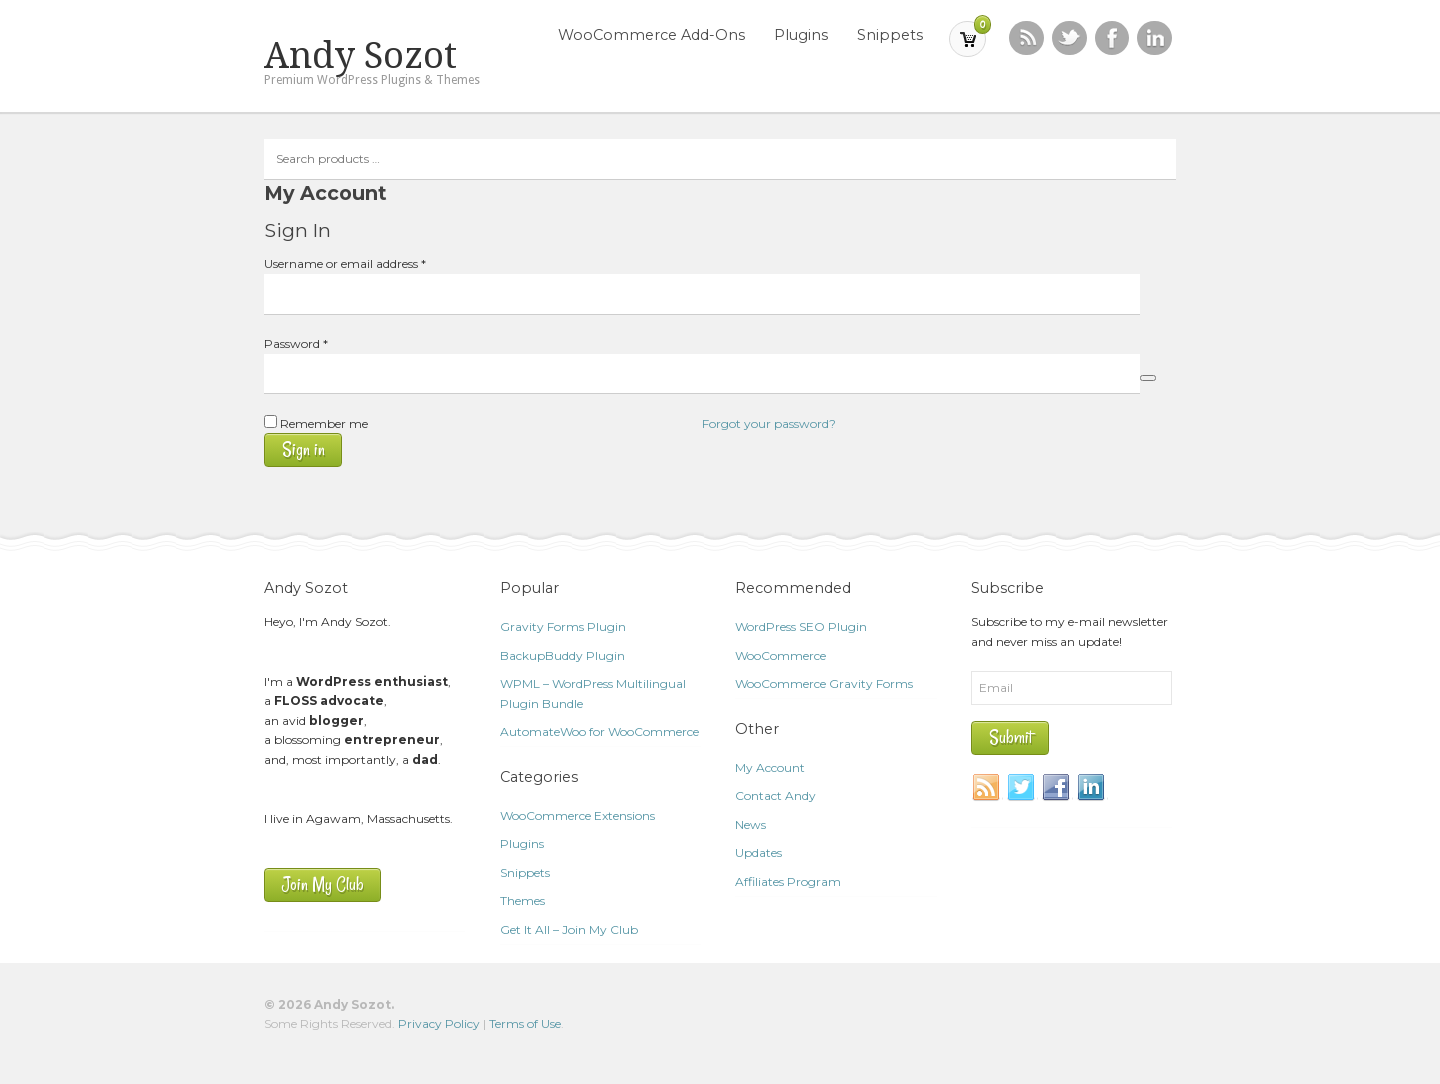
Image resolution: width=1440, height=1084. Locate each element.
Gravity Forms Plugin (563, 626)
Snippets (890, 35)
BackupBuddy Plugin (562, 655)
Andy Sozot (360, 56)
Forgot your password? (769, 423)
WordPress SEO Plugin (801, 626)
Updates (758, 852)
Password (321, 342)
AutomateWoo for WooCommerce (599, 731)
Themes (522, 900)
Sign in (303, 449)
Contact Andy (775, 795)
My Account (770, 767)
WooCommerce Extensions (577, 815)
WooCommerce (780, 655)
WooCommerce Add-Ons (651, 35)
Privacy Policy (439, 1023)
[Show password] (1148, 378)
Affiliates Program (788, 881)
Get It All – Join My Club (569, 929)
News (750, 824)
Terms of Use (525, 1023)
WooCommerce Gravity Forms (824, 683)
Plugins (801, 35)
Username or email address (370, 262)
